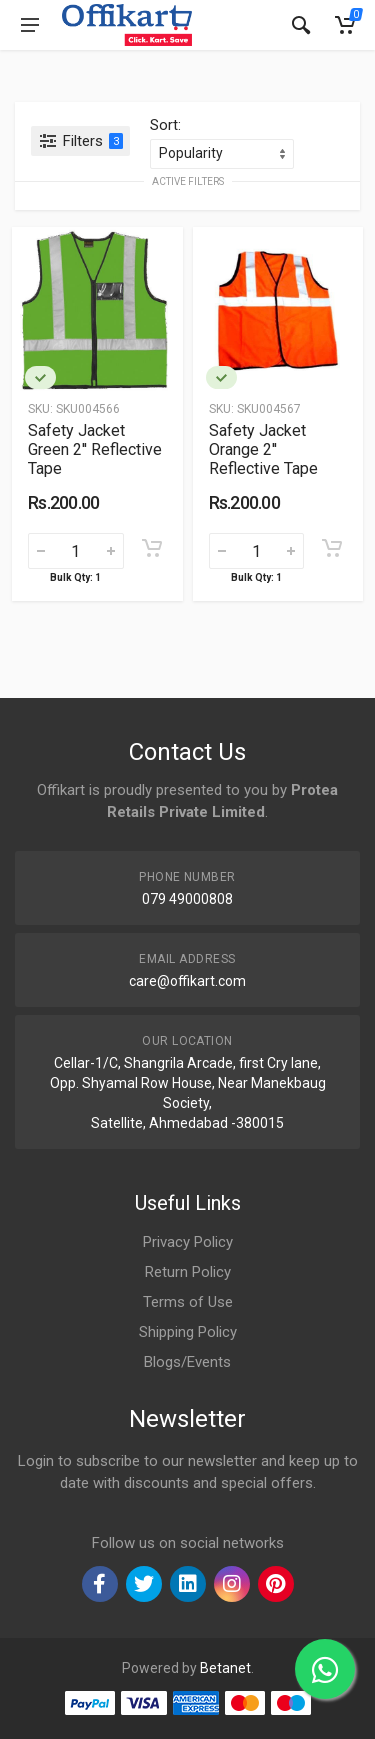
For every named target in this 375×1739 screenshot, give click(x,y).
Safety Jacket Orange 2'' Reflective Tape (263, 449)
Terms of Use (188, 1302)
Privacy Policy (188, 1242)
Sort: (165, 125)
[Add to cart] (152, 548)
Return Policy (188, 1272)
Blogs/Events (187, 1362)
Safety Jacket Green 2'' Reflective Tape (95, 449)
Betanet (225, 1668)
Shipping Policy (188, 1332)
